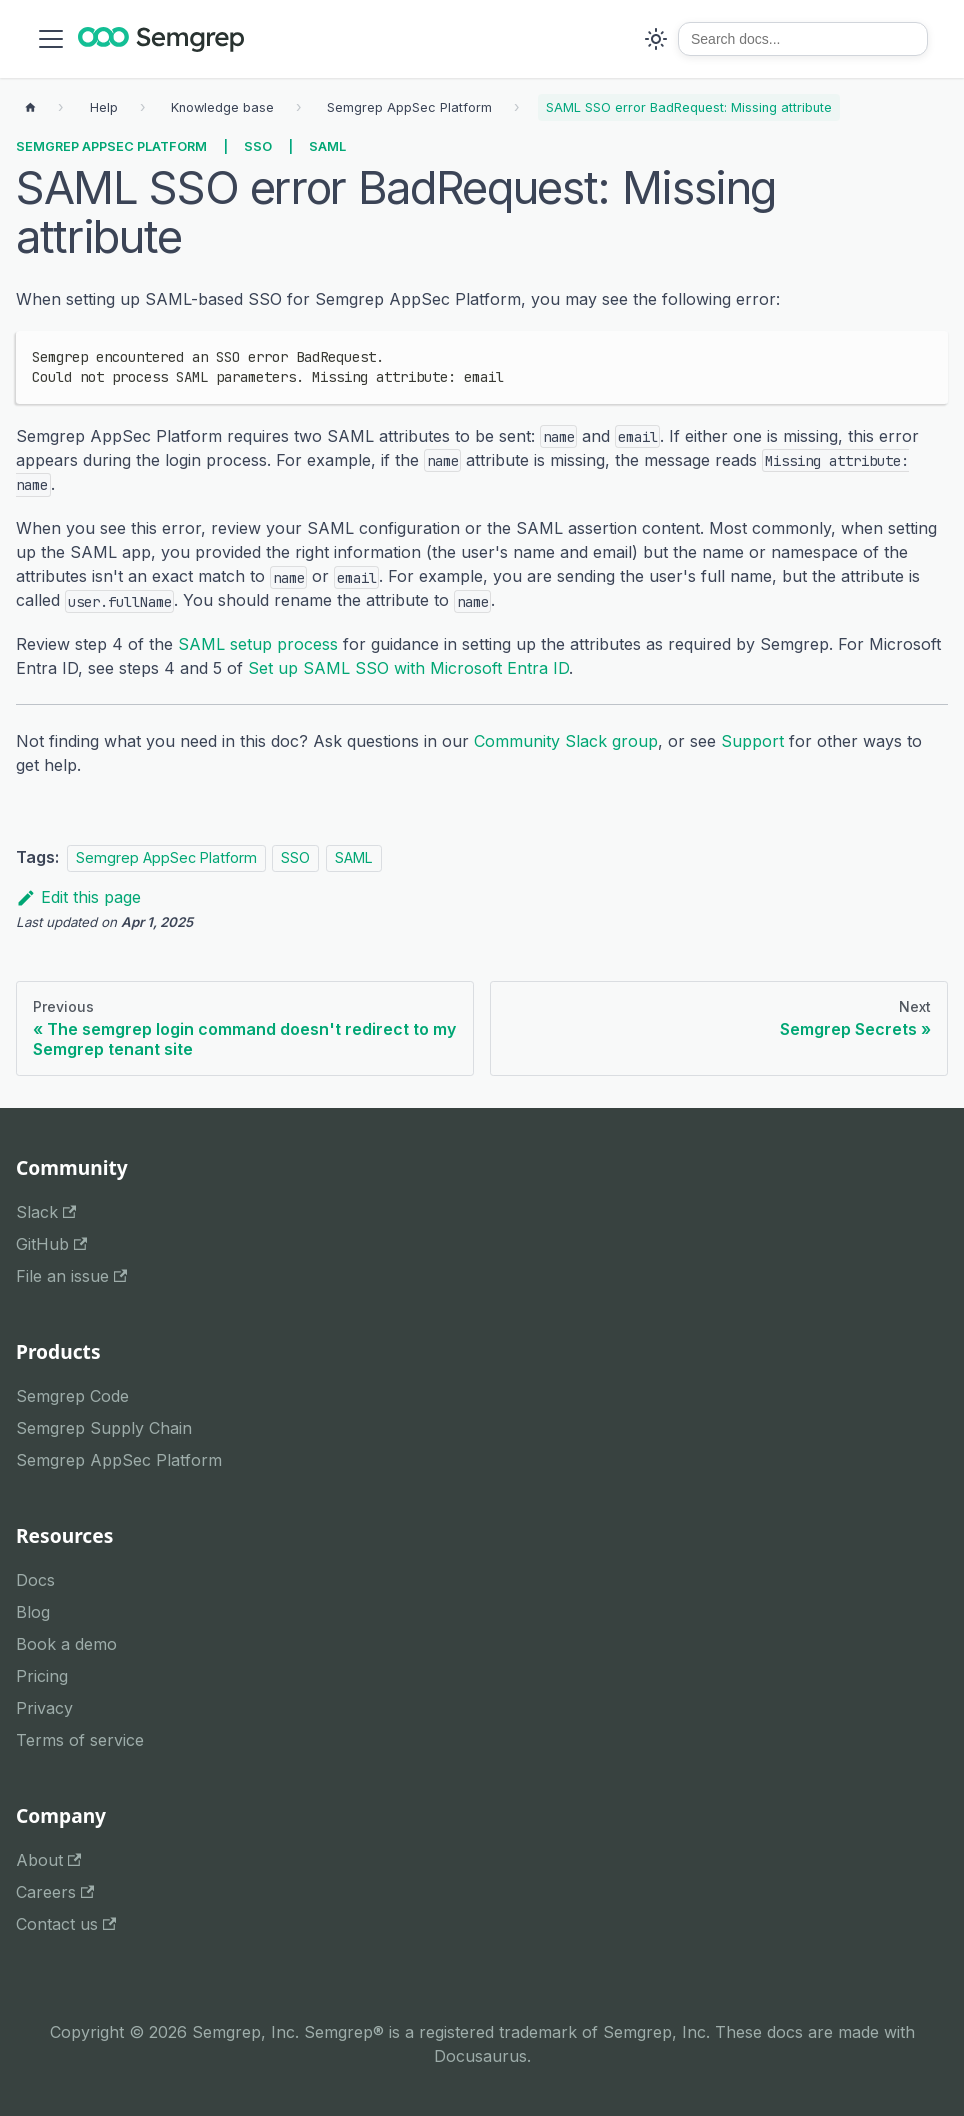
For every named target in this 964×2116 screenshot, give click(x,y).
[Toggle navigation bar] (51, 39)
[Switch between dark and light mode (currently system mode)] (656, 39)
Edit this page (78, 897)
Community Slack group (566, 741)
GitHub (51, 1244)
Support (752, 741)
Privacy (44, 1708)
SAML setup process (258, 644)
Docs (35, 1580)
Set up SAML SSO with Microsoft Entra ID (408, 668)
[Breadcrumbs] (104, 107)
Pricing (42, 1676)
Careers (55, 1892)
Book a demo (66, 1644)
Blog (33, 1612)
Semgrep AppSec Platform (111, 146)
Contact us (66, 1924)
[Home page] (30, 107)
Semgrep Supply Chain (104, 1428)
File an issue (71, 1276)
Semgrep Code (72, 1396)
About (48, 1860)
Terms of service (80, 1740)
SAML (327, 146)
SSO (258, 146)
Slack (46, 1212)
